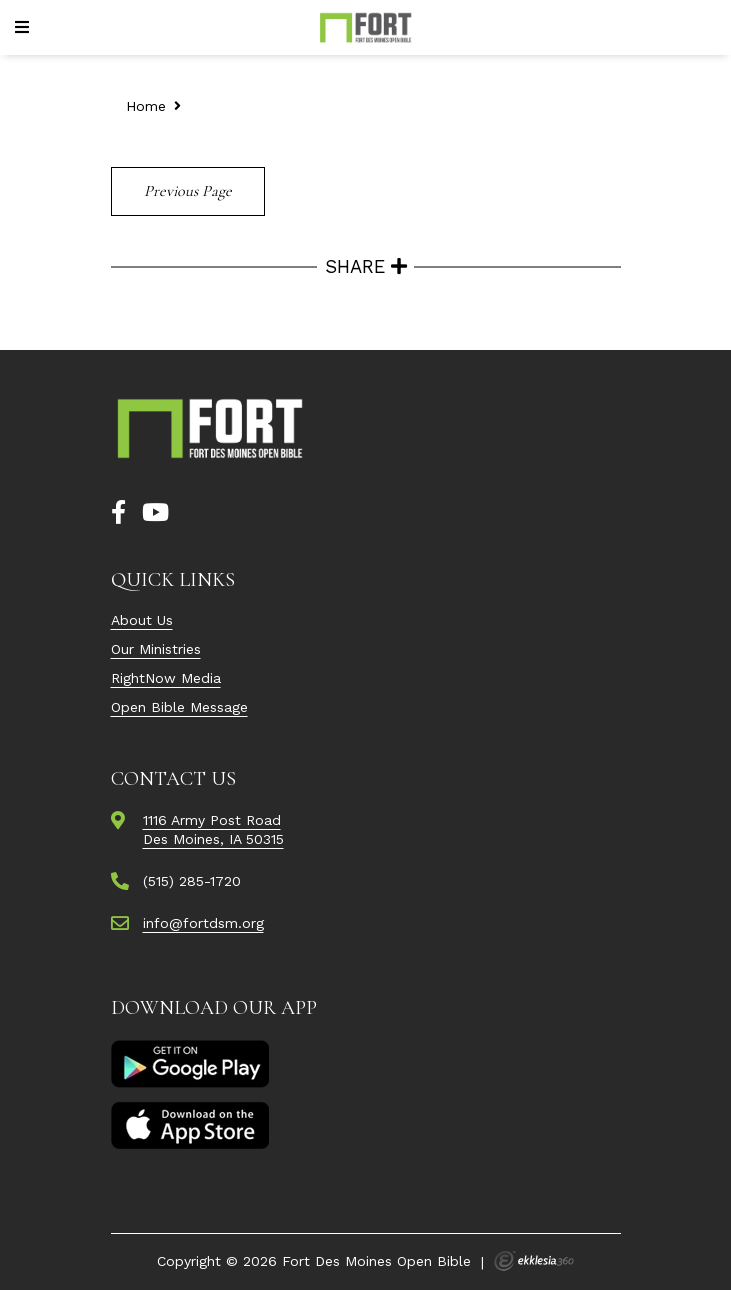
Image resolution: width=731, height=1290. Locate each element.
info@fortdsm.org (203, 923)
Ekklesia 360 (534, 1261)
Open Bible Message (179, 707)
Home (146, 106)
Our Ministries (156, 649)
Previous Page (188, 191)
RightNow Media (166, 678)
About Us (142, 620)
